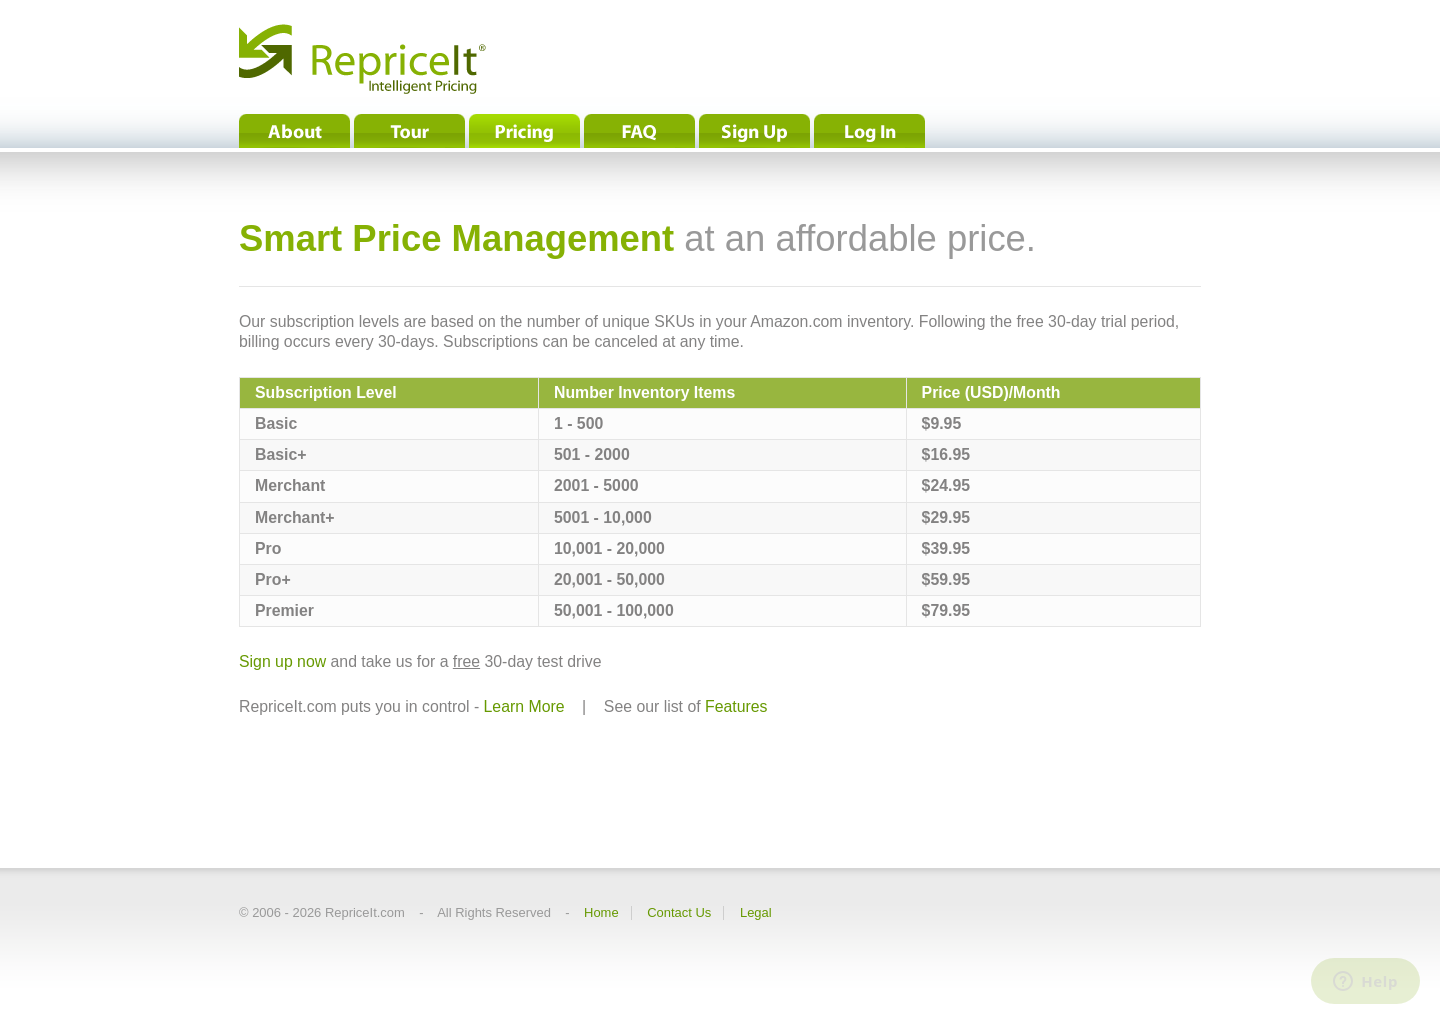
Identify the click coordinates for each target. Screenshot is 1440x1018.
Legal (756, 913)
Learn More (524, 706)
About (294, 131)
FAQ (639, 131)
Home (601, 913)
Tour (409, 131)
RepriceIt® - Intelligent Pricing (362, 59)
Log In (869, 131)
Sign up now (282, 661)
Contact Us (679, 913)
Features (736, 706)
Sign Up (754, 131)
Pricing (524, 131)
